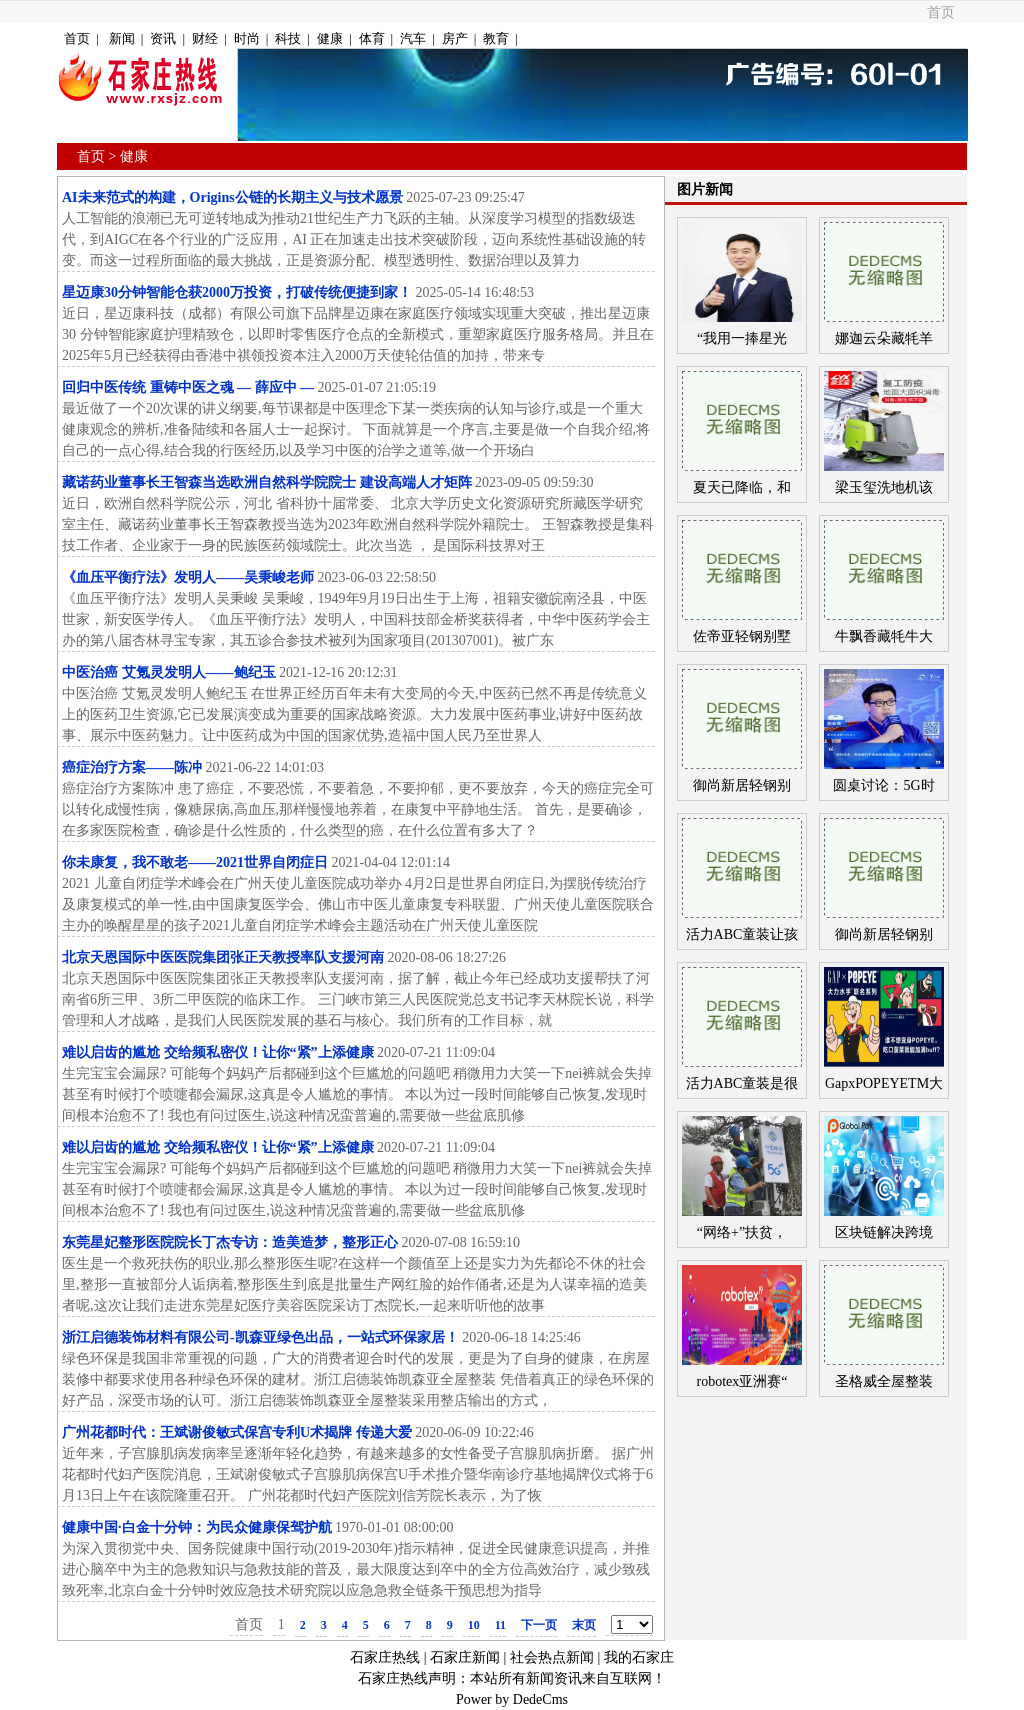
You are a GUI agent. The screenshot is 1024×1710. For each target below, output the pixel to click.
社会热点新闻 (552, 1657)
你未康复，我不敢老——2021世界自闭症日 (195, 862)
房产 (455, 38)
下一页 (539, 1625)
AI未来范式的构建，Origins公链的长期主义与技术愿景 (232, 197)
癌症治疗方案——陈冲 (132, 767)
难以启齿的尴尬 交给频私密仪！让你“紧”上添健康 (218, 1052)
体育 (372, 38)
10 (474, 1625)
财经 (205, 38)
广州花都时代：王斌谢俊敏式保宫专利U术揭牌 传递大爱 (237, 1432)
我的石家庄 (639, 1657)
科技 (288, 38)
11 (500, 1625)
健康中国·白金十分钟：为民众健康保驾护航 (197, 1527)
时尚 (247, 38)
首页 (941, 12)
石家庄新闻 (465, 1657)
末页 (584, 1625)
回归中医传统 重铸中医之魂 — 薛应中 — (188, 387)
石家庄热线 (385, 1657)
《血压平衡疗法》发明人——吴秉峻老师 (188, 577)
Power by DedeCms (512, 1699)
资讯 (163, 38)
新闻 (122, 38)
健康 (330, 38)
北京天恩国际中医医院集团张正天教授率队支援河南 (223, 957)
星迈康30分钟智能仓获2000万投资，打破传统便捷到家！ (237, 292)
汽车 (413, 38)
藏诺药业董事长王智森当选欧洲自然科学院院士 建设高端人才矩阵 (267, 482)
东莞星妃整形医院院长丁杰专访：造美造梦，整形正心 (230, 1242)
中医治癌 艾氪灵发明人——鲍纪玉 (170, 672)
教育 (496, 38)
